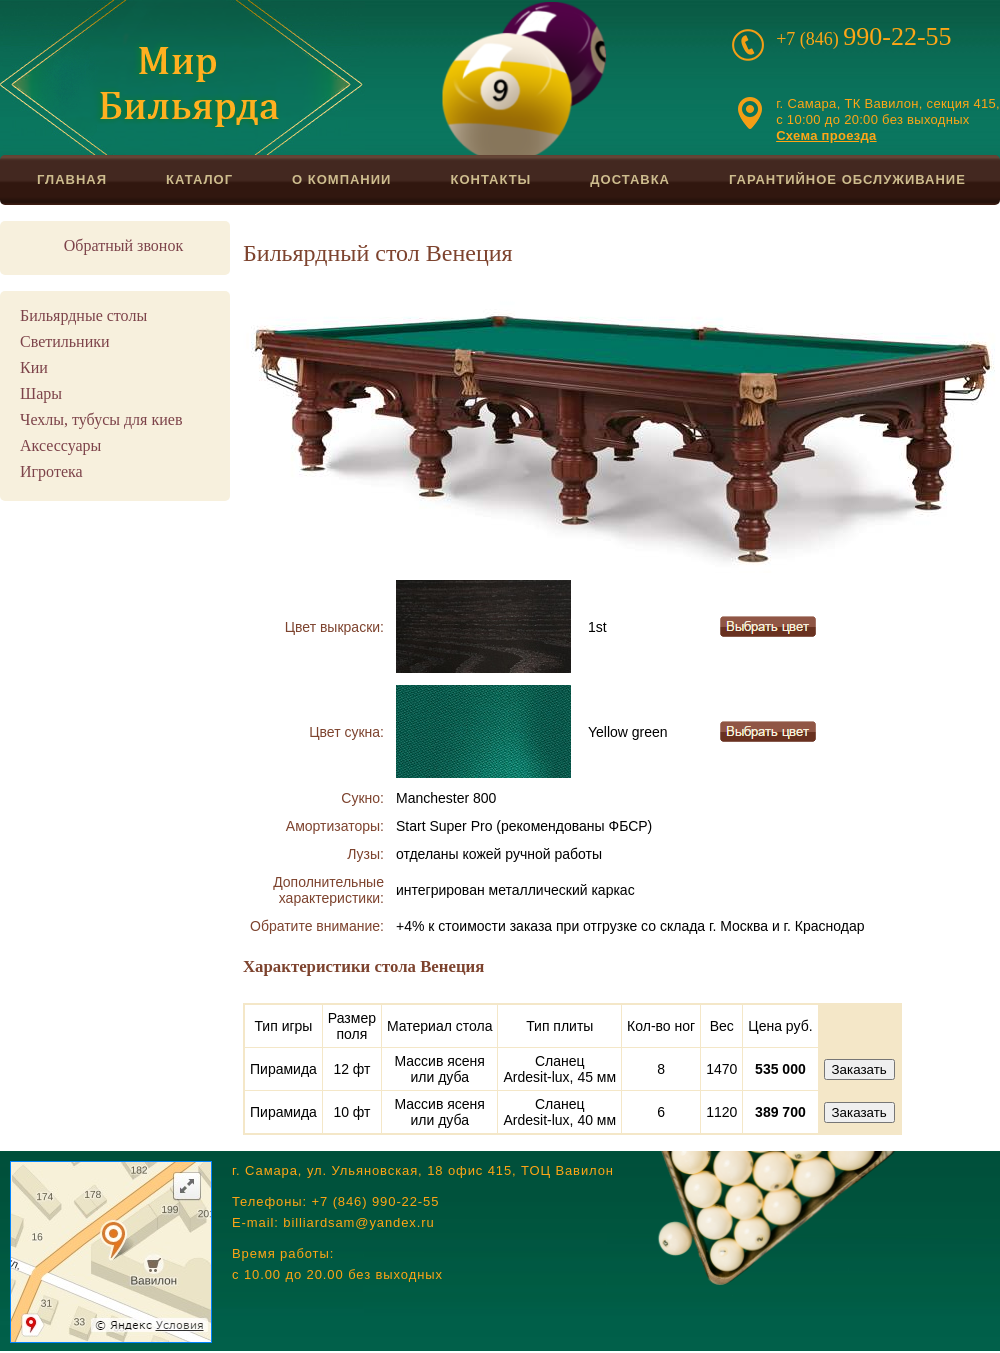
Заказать (859, 1069)
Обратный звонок (123, 245)
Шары (41, 393)
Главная (72, 179)
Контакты (490, 179)
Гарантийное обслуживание (847, 179)
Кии (34, 367)
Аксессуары (60, 445)
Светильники (65, 341)
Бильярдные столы (83, 315)
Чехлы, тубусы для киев (101, 419)
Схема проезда (826, 135)
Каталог (199, 179)
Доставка (630, 179)
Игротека (51, 471)
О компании (341, 179)
